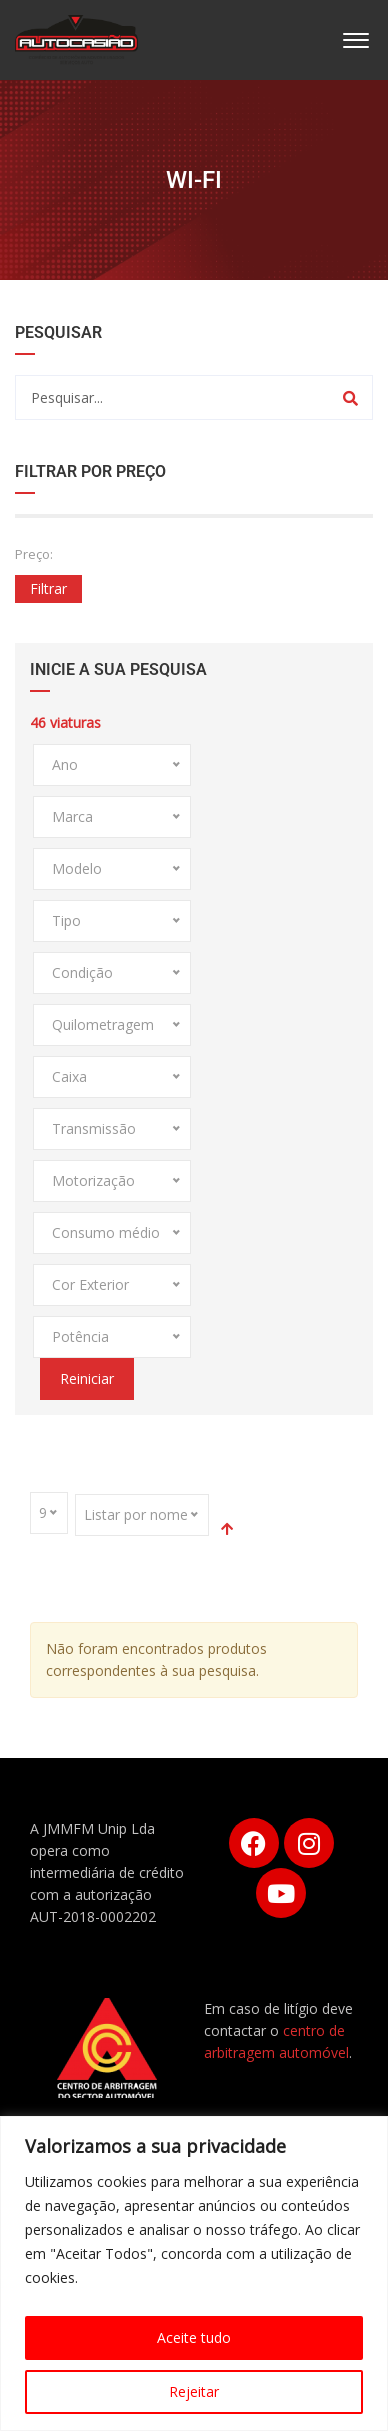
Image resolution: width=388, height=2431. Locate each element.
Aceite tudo (194, 2337)
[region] (194, 2273)
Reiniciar (87, 1378)
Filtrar (48, 588)
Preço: (34, 554)
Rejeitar (194, 2391)
